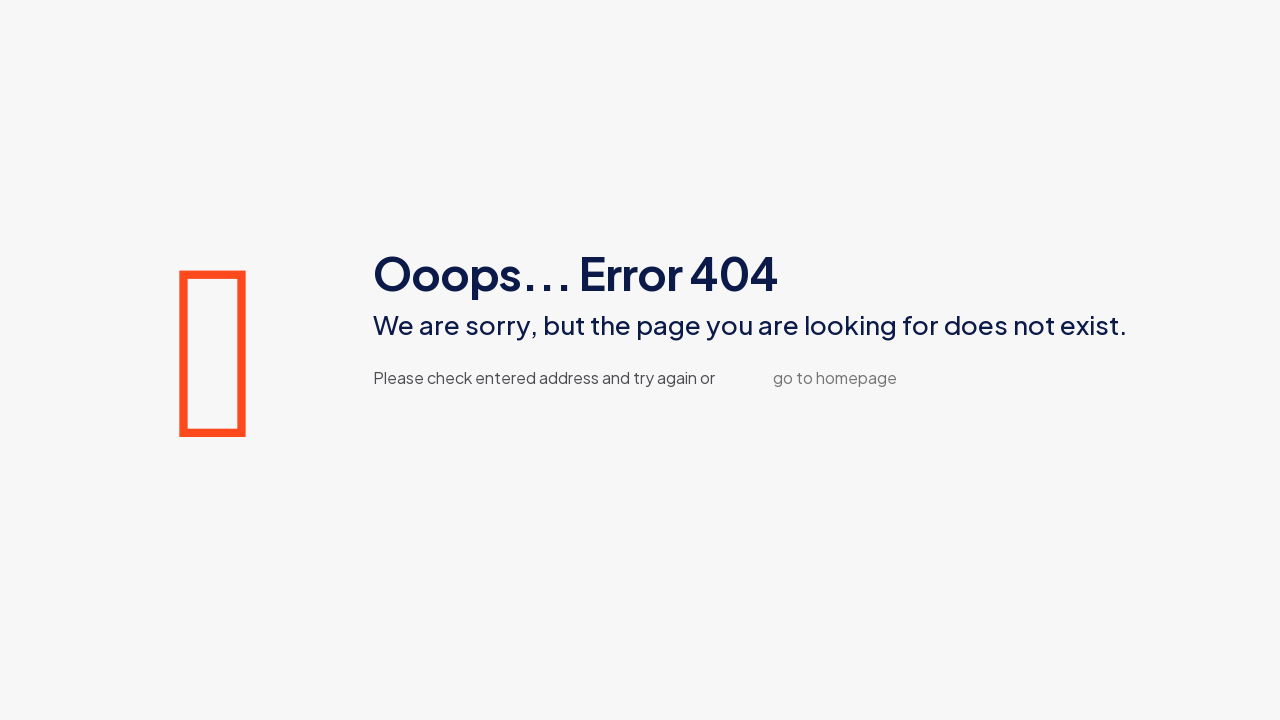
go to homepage (835, 377)
